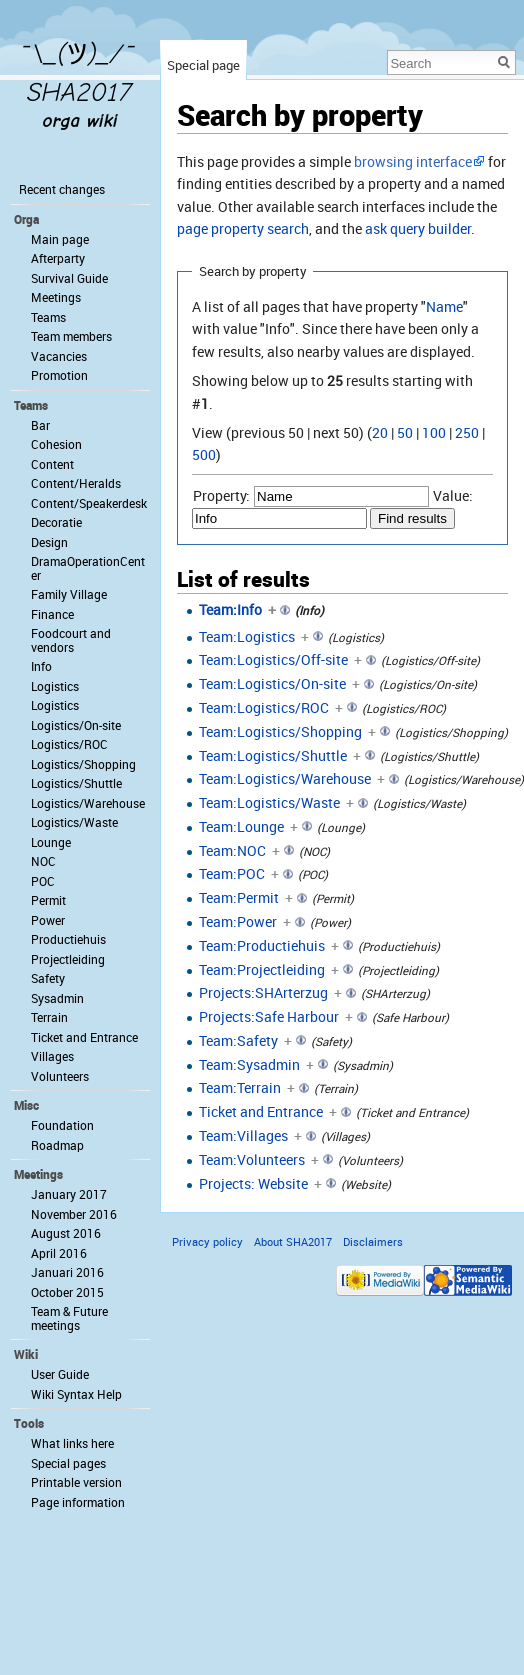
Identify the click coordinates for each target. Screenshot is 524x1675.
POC (43, 881)
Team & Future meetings (69, 1318)
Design (49, 542)
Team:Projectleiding (262, 969)
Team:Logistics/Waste (269, 802)
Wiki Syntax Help (76, 1394)
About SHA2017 (293, 1241)
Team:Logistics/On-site (272, 683)
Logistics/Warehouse (88, 803)
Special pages (68, 1463)
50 (405, 432)
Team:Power (238, 921)
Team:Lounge (241, 826)
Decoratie (56, 522)
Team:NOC (232, 850)
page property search (243, 228)
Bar (40, 425)
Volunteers (60, 1076)
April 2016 (59, 1253)
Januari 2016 (67, 1272)
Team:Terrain (240, 1087)
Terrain (49, 1017)
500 (204, 454)
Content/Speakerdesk (89, 503)
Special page (203, 65)
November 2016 (74, 1214)
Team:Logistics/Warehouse (285, 778)
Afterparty (58, 258)
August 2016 (66, 1233)
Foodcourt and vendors (71, 640)
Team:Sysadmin (249, 1064)
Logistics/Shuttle (76, 783)
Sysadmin (57, 998)
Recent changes (62, 189)
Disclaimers (373, 1241)
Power (48, 920)
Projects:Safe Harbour (269, 1016)
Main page (60, 239)
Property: (221, 495)
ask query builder (418, 228)
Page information (78, 1502)
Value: (453, 495)
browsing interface (413, 161)
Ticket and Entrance (261, 1111)
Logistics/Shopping (83, 764)
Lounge (51, 842)
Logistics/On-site (76, 725)
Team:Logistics (247, 636)
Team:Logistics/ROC (264, 707)
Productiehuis (68, 939)
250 (467, 432)
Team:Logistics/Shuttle (273, 755)
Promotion (59, 375)
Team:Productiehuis (262, 945)
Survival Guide (69, 278)
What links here (72, 1443)
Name (444, 306)
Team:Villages (243, 1135)
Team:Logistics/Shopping (280, 731)
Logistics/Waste (74, 822)
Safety (48, 978)
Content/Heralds (76, 483)
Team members (71, 336)
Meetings (56, 297)
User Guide (60, 1374)
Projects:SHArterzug (263, 992)
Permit (48, 900)
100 (434, 432)
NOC (43, 861)
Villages (52, 1056)
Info (41, 666)
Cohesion (56, 444)
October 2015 (67, 1292)
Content (52, 464)
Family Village (69, 594)
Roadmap (57, 1145)
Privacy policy (207, 1241)
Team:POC (232, 873)
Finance (52, 614)
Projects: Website (253, 1183)
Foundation (62, 1125)
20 (380, 432)
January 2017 (69, 1194)
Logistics (55, 686)
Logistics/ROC (69, 744)
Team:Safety (238, 1040)
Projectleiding (68, 959)
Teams (48, 317)
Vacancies (59, 356)
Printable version (76, 1482)
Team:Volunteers (252, 1159)
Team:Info (230, 609)
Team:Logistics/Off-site (273, 659)
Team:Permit (239, 897)
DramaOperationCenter (88, 568)
